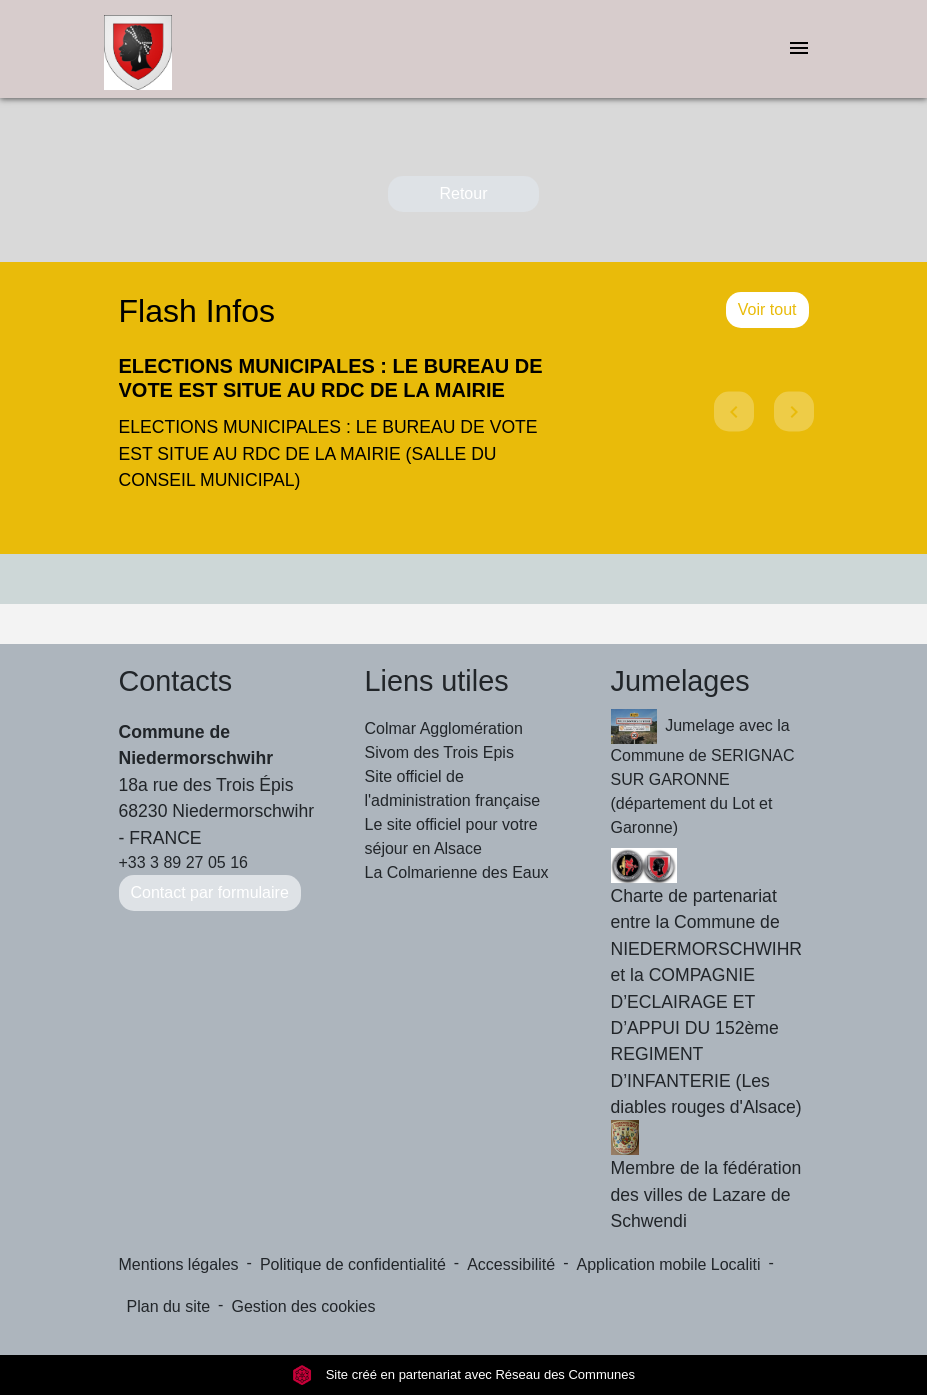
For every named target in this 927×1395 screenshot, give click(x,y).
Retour (463, 193)
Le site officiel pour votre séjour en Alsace (451, 836)
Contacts (176, 681)
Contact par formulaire (210, 892)
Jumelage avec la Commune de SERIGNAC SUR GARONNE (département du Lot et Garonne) (703, 772)
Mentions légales (179, 1264)
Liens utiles (437, 681)
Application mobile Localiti (669, 1264)
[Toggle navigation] (799, 49)
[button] (731, 429)
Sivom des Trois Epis (439, 752)
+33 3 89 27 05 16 (183, 862)
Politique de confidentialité (353, 1264)
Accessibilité (511, 1264)
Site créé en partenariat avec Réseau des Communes (463, 1374)
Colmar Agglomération (444, 728)
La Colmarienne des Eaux (457, 872)
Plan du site (169, 1306)
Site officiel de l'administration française (453, 788)
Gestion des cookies (303, 1306)
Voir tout (767, 309)
